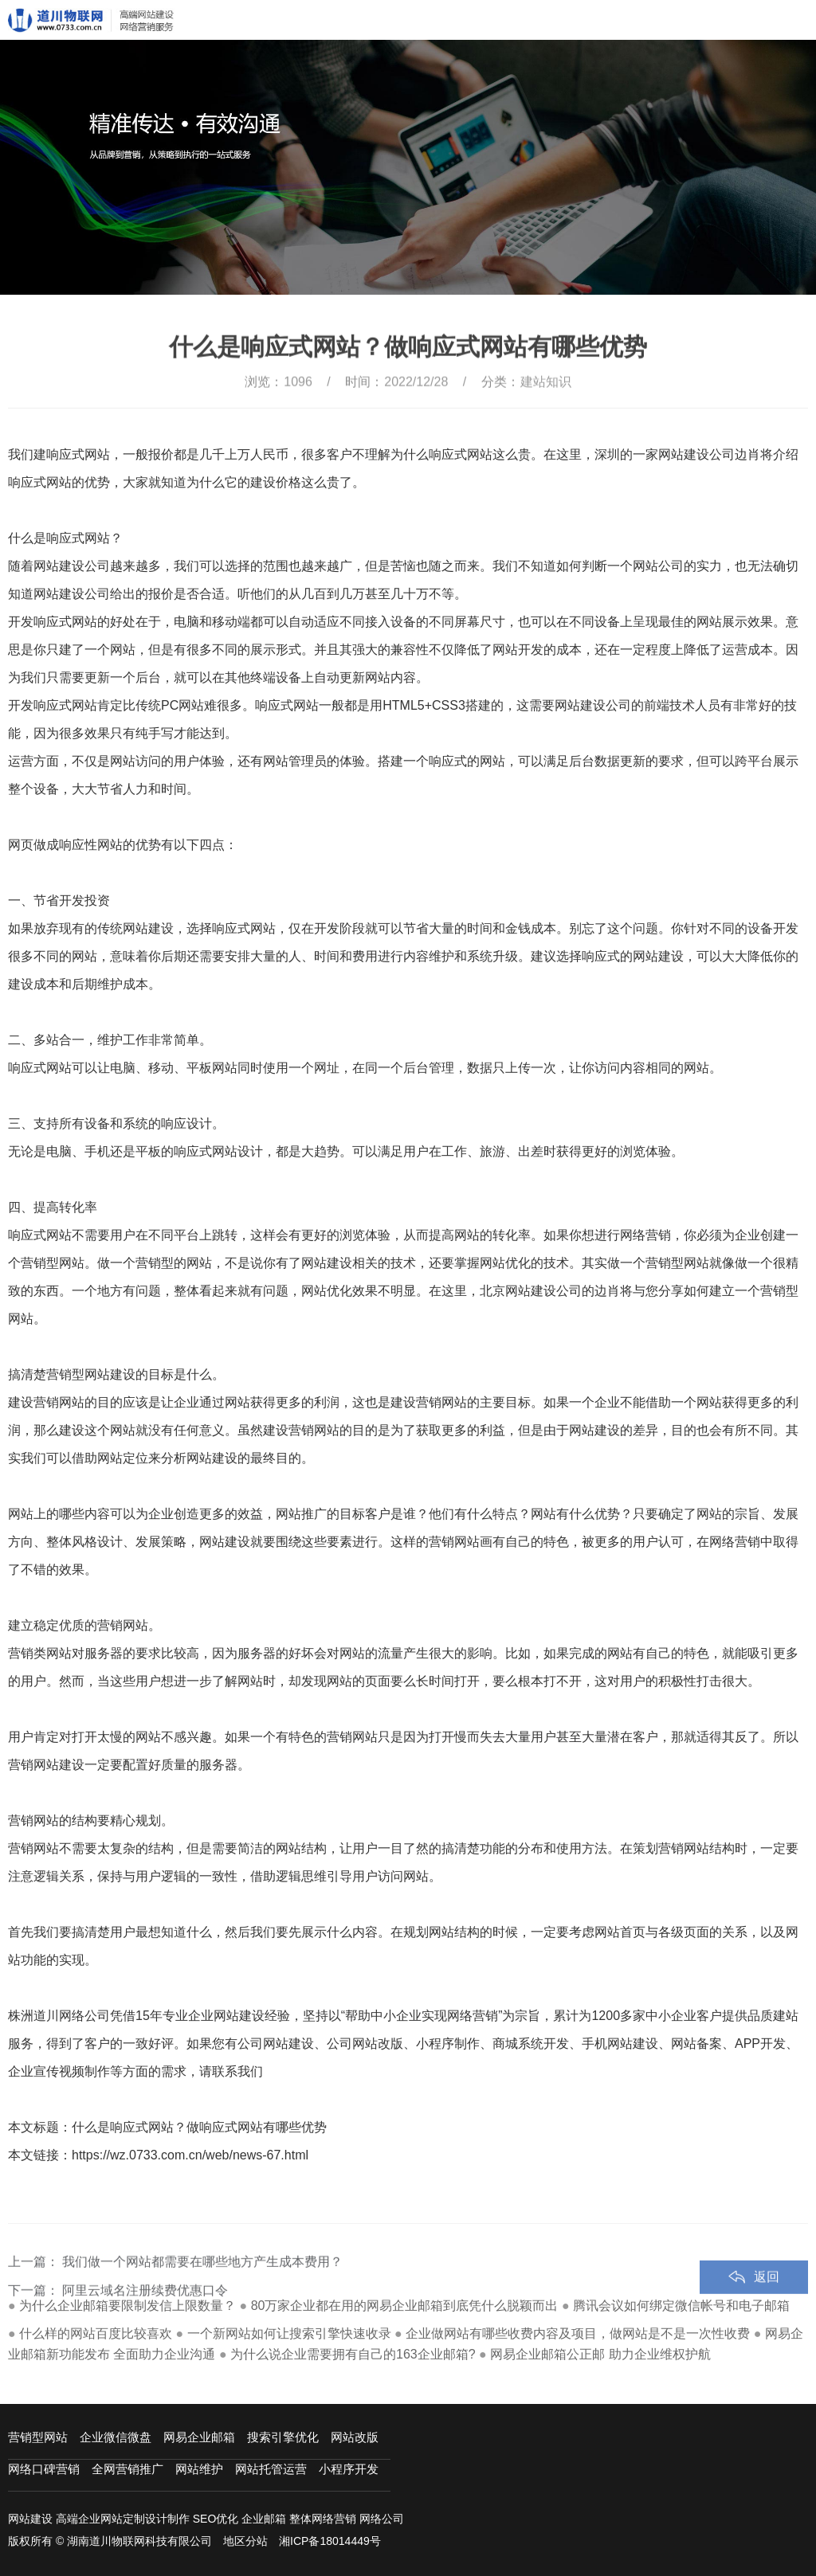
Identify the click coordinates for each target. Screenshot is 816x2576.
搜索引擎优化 (283, 2437)
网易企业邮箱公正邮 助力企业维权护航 (600, 2354)
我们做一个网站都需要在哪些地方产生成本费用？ (202, 2290)
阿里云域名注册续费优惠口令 (145, 2319)
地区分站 (245, 2541)
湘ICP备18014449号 (330, 2541)
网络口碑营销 (44, 2469)
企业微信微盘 (115, 2437)
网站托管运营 (271, 2469)
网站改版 (355, 2437)
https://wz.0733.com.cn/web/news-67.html (190, 2155)
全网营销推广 (127, 2469)
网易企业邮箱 (199, 2437)
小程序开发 (349, 2469)
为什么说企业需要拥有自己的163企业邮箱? (353, 2354)
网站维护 (199, 2469)
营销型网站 (38, 2437)
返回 (766, 2305)
